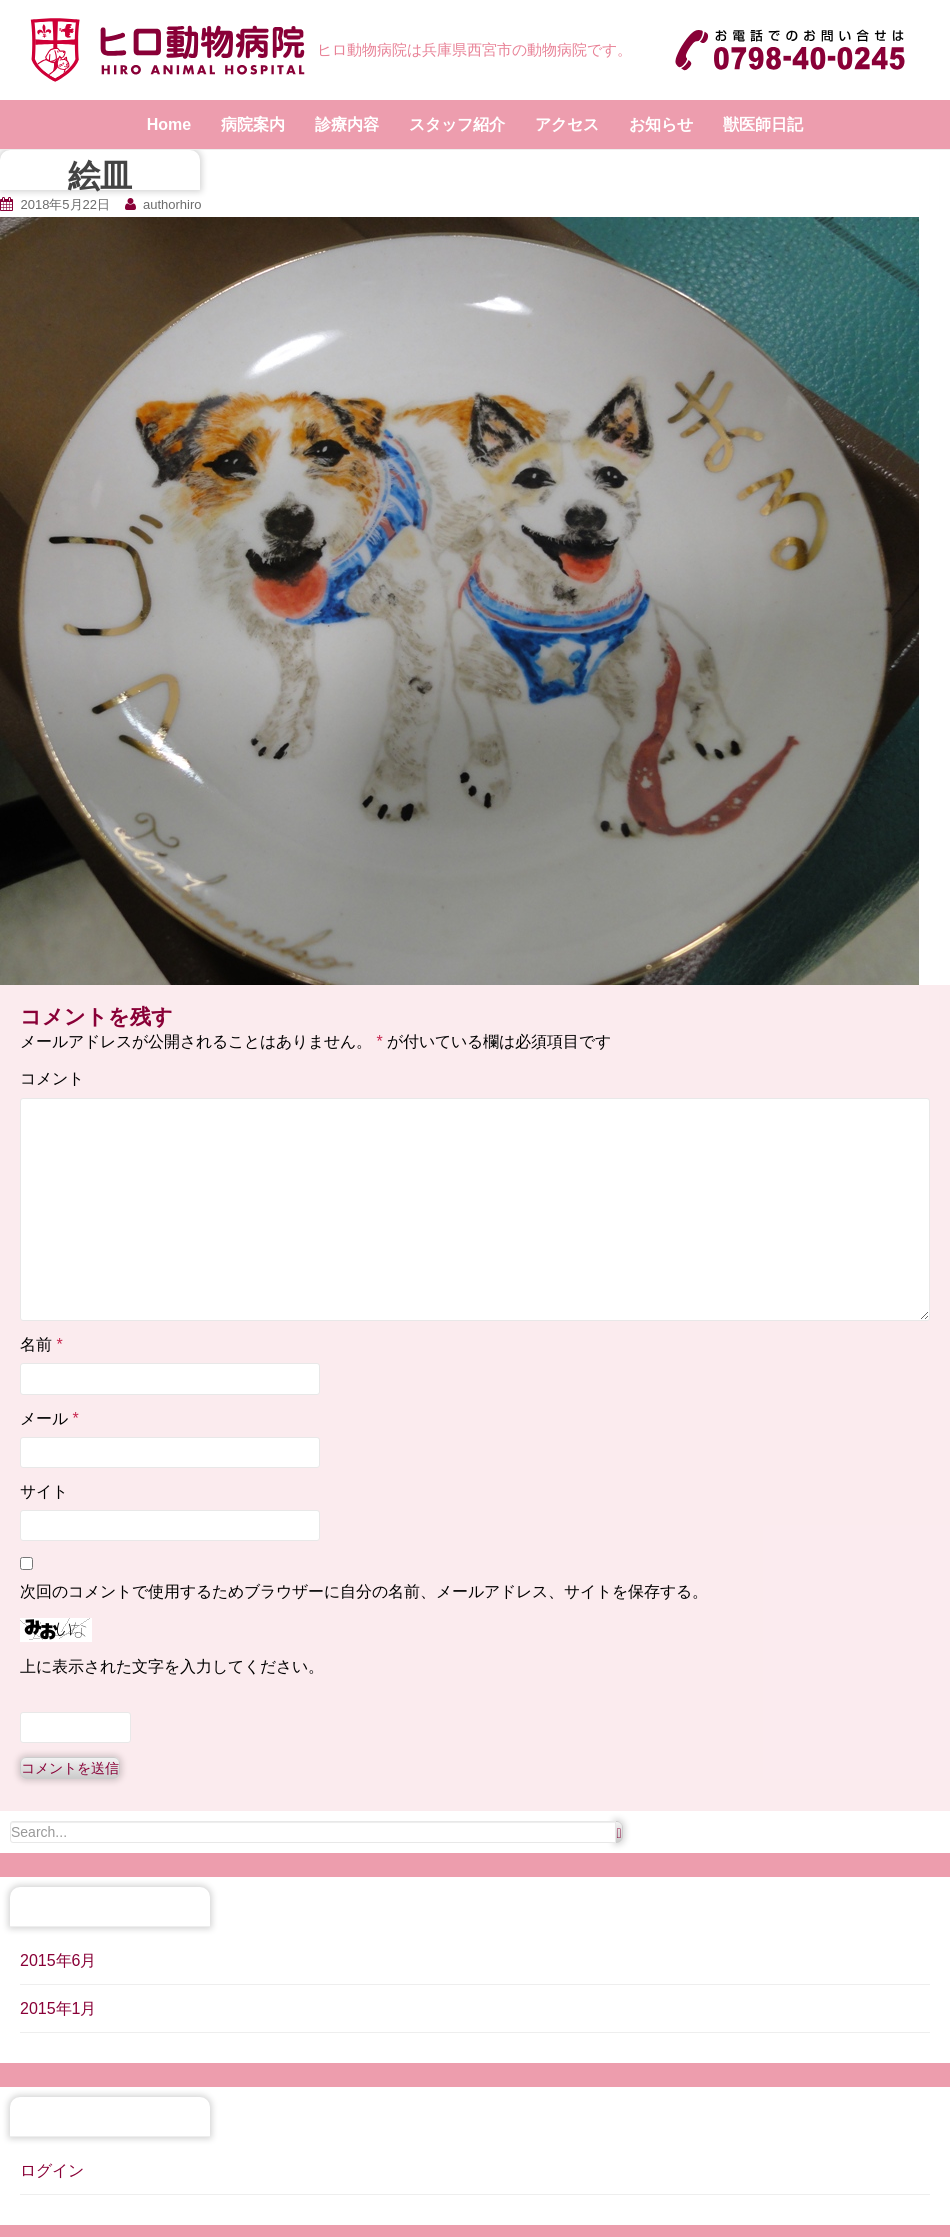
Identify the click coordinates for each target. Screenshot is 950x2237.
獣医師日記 (763, 124)
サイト (44, 1491)
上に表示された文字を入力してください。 (172, 1666)
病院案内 (253, 124)
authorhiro (172, 204)
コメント (52, 1078)
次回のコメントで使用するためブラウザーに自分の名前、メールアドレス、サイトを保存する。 (364, 1591)
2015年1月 (58, 2008)
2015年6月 (58, 1960)
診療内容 (347, 124)
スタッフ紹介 (457, 124)
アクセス (567, 124)
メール (49, 1418)
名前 (41, 1344)
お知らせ (661, 124)
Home (169, 124)
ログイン (52, 2170)
